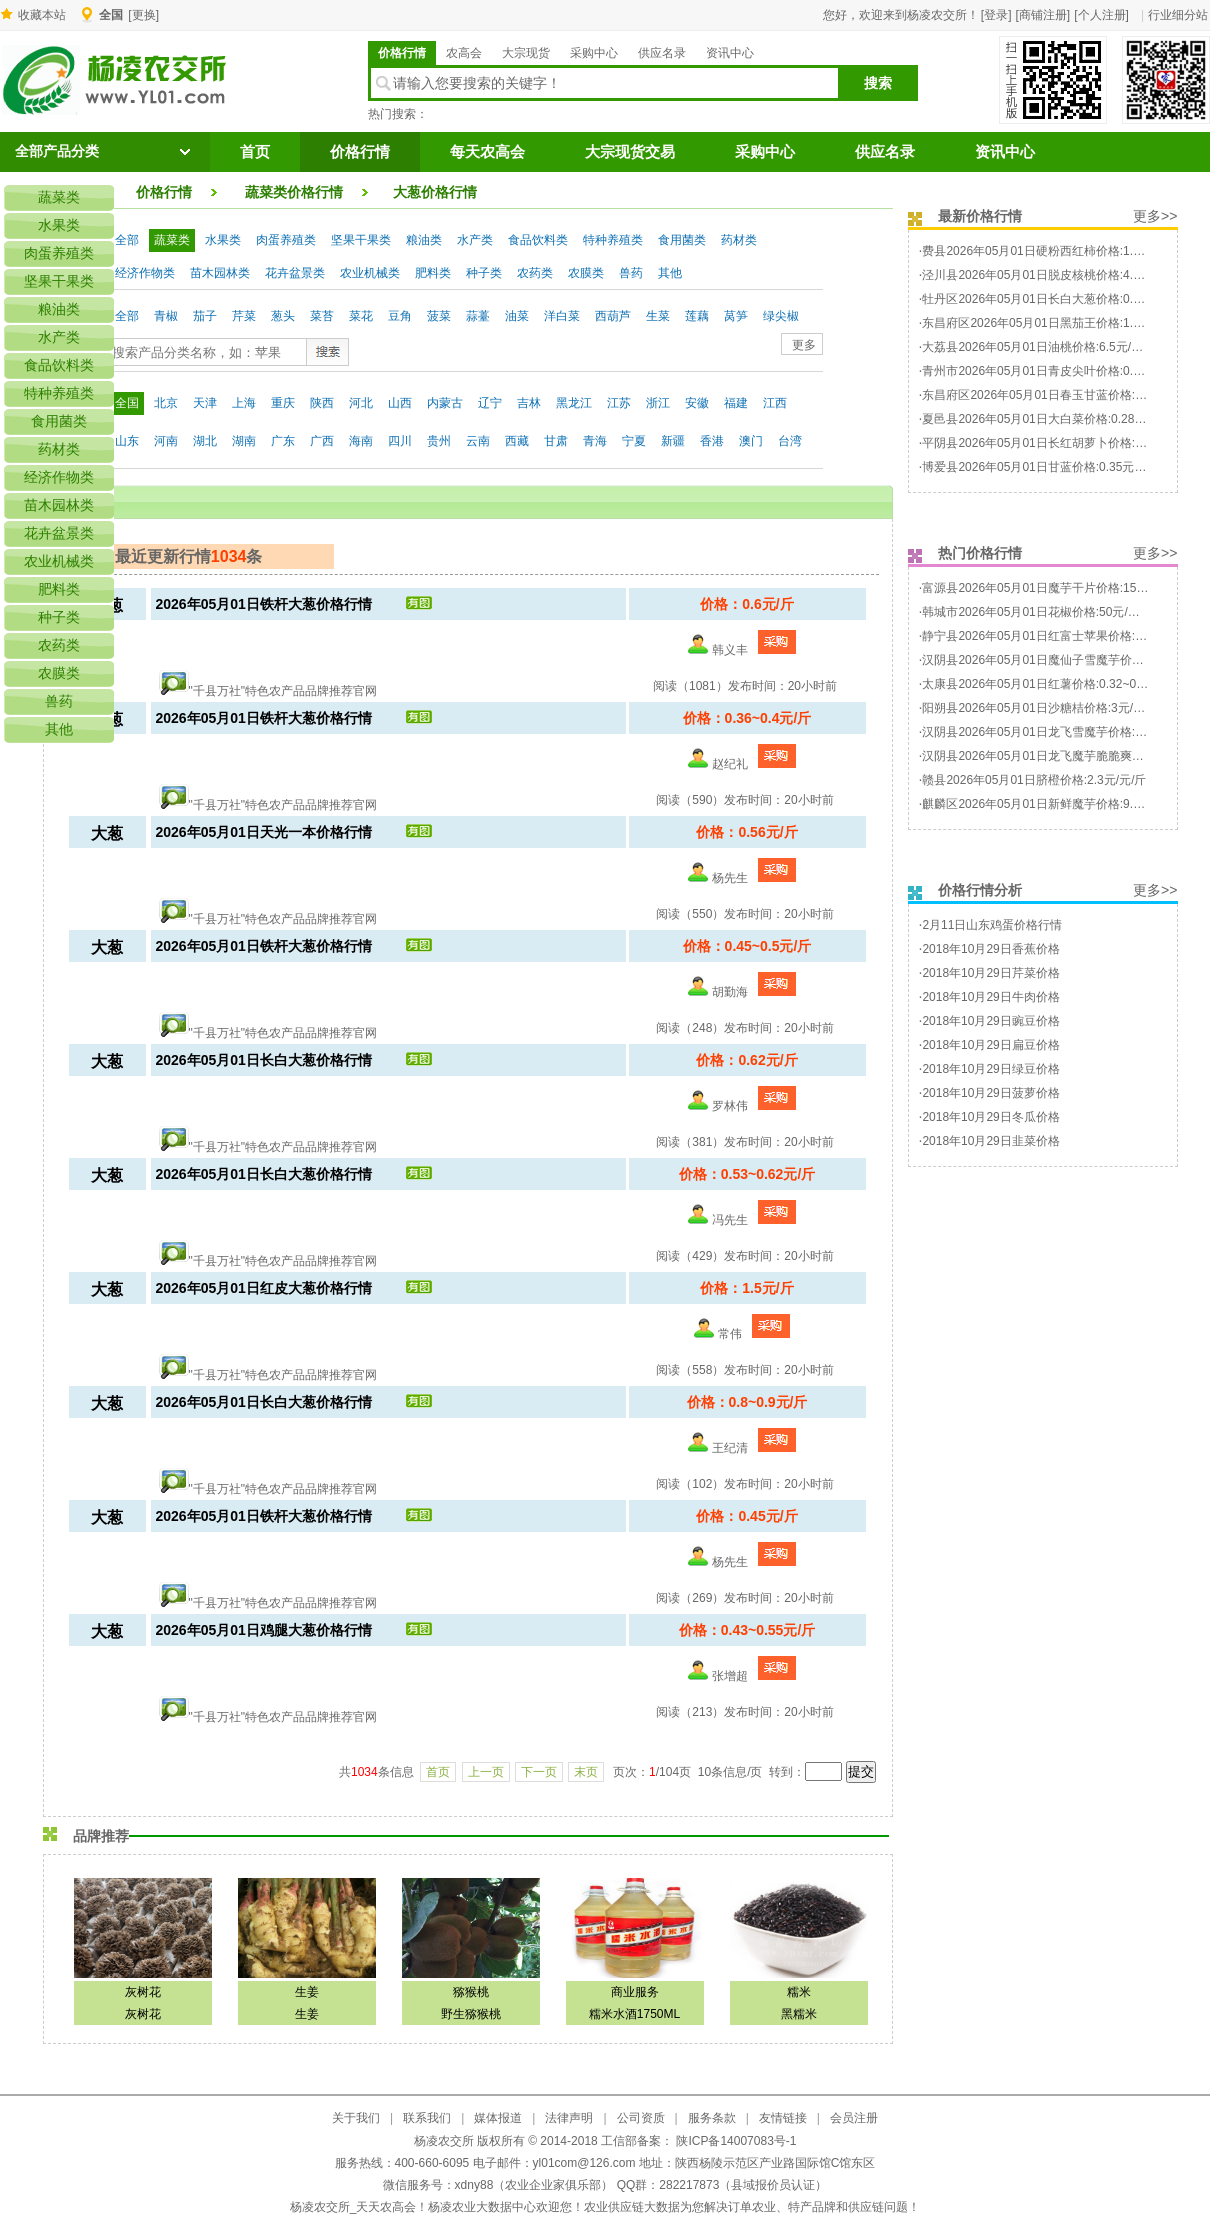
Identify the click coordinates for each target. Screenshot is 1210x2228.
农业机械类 (370, 273)
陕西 (322, 403)
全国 (127, 403)
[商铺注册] (1043, 15)
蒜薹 (478, 316)
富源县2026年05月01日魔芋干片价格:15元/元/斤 (1050, 588)
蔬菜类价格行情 (294, 192)
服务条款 (712, 2118)
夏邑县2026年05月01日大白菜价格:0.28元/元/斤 (1049, 419)
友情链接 (783, 2118)
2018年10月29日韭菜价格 (990, 1141)
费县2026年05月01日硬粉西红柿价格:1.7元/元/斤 (1052, 251)
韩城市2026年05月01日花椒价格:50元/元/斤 (1038, 612)
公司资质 (641, 2118)
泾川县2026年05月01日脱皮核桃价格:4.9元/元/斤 (1052, 275)
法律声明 (569, 2118)
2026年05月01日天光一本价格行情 (264, 832)
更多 (804, 345)
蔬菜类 (172, 240)
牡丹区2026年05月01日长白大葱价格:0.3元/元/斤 (1052, 299)
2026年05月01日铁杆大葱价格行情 (264, 604)
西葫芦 (613, 316)
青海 (595, 441)
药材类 (739, 240)
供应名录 (662, 53)
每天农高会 (487, 152)
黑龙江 (574, 403)
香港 (712, 441)
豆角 (400, 316)
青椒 (166, 316)
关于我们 (356, 2118)
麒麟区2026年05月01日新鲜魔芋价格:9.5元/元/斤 (1052, 804)
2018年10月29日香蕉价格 (990, 949)
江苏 (619, 403)
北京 (166, 403)
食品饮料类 (538, 240)
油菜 (517, 316)
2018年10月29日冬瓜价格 (990, 1117)
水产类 (475, 240)
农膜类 (586, 273)
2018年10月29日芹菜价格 (990, 973)
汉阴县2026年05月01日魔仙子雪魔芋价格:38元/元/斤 (1062, 660)
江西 (775, 403)
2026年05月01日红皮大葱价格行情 (264, 1288)
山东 (127, 441)
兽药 (631, 273)
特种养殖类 (613, 240)
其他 (670, 273)
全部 (127, 240)
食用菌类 (682, 240)
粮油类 (424, 240)
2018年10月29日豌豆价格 (990, 1021)
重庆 (283, 403)
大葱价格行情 (435, 192)
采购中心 (594, 53)
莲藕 (697, 316)
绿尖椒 (781, 316)
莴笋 (736, 316)
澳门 (751, 441)
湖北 (205, 441)
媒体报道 (498, 2118)
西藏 (517, 441)
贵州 (439, 441)
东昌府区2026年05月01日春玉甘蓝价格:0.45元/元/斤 (1061, 395)
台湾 (790, 441)
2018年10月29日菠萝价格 (990, 1093)
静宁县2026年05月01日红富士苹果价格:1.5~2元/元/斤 (1065, 636)
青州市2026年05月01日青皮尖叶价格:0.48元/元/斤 (1055, 371)
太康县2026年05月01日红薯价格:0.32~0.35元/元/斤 (1058, 684)
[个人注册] (1101, 15)
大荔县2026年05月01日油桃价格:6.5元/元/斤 (1040, 347)
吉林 (529, 403)
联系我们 (427, 2118)
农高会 (464, 53)
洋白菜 (562, 316)
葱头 (283, 316)
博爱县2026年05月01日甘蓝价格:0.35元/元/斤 (1043, 467)
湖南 (244, 441)
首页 (255, 152)
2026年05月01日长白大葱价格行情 (264, 1060)
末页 (586, 1772)
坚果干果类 (361, 240)
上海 (244, 403)
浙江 (658, 403)
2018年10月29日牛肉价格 (990, 997)
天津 (205, 403)
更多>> (1155, 216)
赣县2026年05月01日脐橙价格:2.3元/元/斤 (1034, 780)
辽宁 (490, 403)
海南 (361, 441)
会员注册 (854, 2118)
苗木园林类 (220, 273)
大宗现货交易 (630, 152)
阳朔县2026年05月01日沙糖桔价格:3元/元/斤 (1041, 708)
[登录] (996, 15)
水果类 (223, 240)
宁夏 (634, 441)
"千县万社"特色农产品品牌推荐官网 (283, 691)
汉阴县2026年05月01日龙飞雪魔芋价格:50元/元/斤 (1056, 732)
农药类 (535, 273)
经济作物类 (145, 273)
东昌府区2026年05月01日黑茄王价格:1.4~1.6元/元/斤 (1064, 323)
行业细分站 (1178, 15)
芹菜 (244, 316)
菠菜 (439, 316)
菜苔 (322, 316)
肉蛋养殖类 (286, 240)
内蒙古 (445, 403)
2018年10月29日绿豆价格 (990, 1069)
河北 (361, 403)
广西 (322, 441)
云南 (478, 441)
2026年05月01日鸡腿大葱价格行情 (264, 1630)
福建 (736, 403)
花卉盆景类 (295, 273)
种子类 (484, 273)
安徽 (697, 403)
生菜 (658, 316)
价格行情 (402, 53)
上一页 (486, 1772)
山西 (400, 403)
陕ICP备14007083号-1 (734, 2141)
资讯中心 (730, 53)
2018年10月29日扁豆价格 (990, 1045)
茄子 (205, 316)
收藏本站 (42, 15)
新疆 (673, 441)
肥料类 (433, 273)
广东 (283, 441)
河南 (166, 441)
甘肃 (556, 441)
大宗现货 (526, 53)
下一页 (539, 1772)
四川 (400, 441)
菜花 (361, 316)
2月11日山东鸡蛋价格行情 (992, 925)
